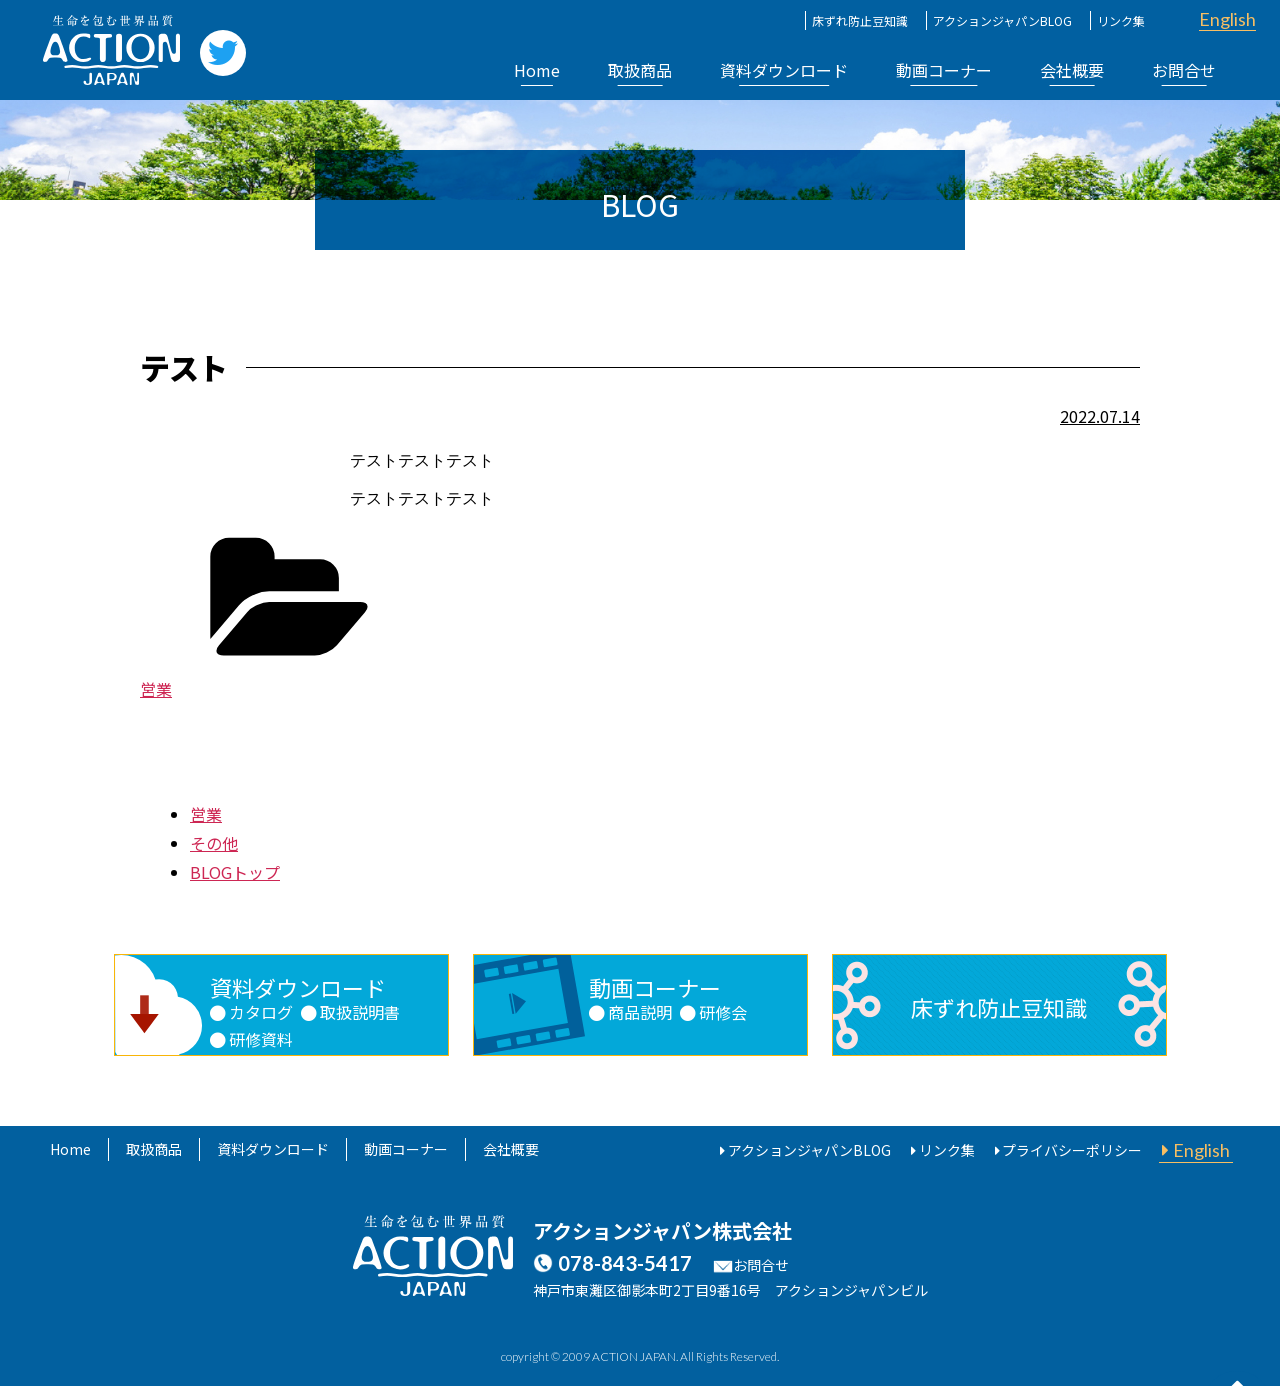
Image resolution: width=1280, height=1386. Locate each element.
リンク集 (1121, 20)
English (1227, 19)
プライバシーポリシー (1072, 1150)
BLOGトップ (235, 872)
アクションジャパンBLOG (1002, 20)
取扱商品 (640, 70)
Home (537, 70)
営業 (156, 689)
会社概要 (1072, 70)
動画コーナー (944, 70)
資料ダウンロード (784, 70)
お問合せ (1184, 70)
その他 (214, 843)
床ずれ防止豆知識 (860, 20)
